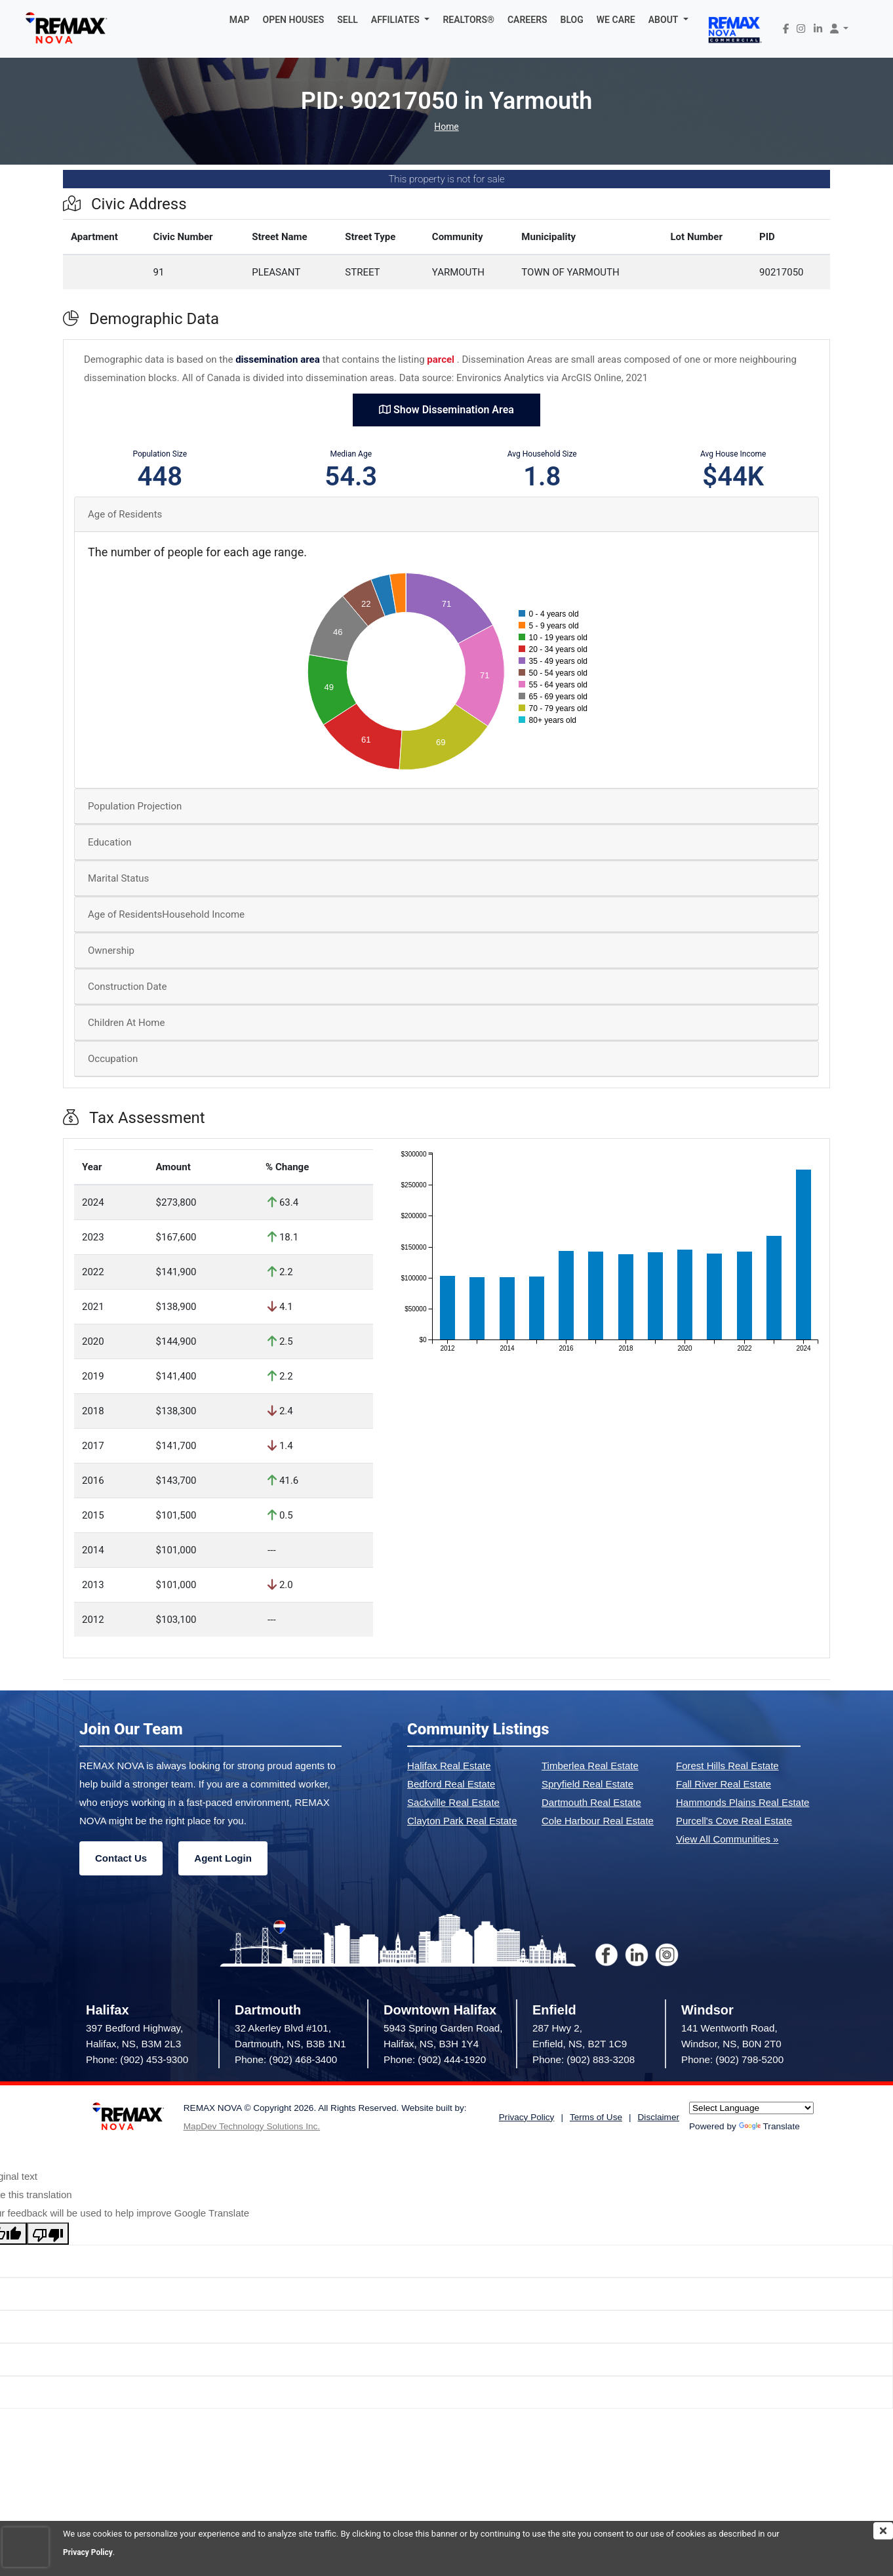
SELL (347, 19)
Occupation (113, 1059)
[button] (400, 19)
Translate (769, 2126)
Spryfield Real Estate (587, 1783)
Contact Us (121, 1858)
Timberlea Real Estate (590, 1765)
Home (446, 127)
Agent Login (222, 1858)
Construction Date (127, 986)
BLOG (572, 19)
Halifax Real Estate (449, 1765)
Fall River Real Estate (723, 1783)
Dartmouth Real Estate (591, 1802)
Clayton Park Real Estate (462, 1820)
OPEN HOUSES (294, 19)
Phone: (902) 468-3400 (286, 2059)
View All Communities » (727, 1839)
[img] (883, 2531)
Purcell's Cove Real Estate (734, 1820)
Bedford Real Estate (451, 1783)
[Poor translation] (48, 2233)
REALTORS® (468, 19)
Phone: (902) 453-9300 (137, 2059)
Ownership (111, 950)
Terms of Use (596, 2117)
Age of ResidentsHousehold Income (166, 914)
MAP (239, 19)
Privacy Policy (90, 2552)
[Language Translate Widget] (751, 2108)
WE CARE (616, 19)
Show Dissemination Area (446, 409)
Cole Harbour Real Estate (598, 1820)
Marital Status (118, 878)
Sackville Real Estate (453, 1802)
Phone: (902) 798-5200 (732, 2059)
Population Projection (135, 806)
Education (110, 842)
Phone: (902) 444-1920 (435, 2059)
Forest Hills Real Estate (727, 1765)
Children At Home (126, 1023)
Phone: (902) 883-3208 (583, 2059)
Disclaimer (658, 2117)
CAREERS (527, 19)
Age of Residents (125, 514)
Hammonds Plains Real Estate (742, 1802)
